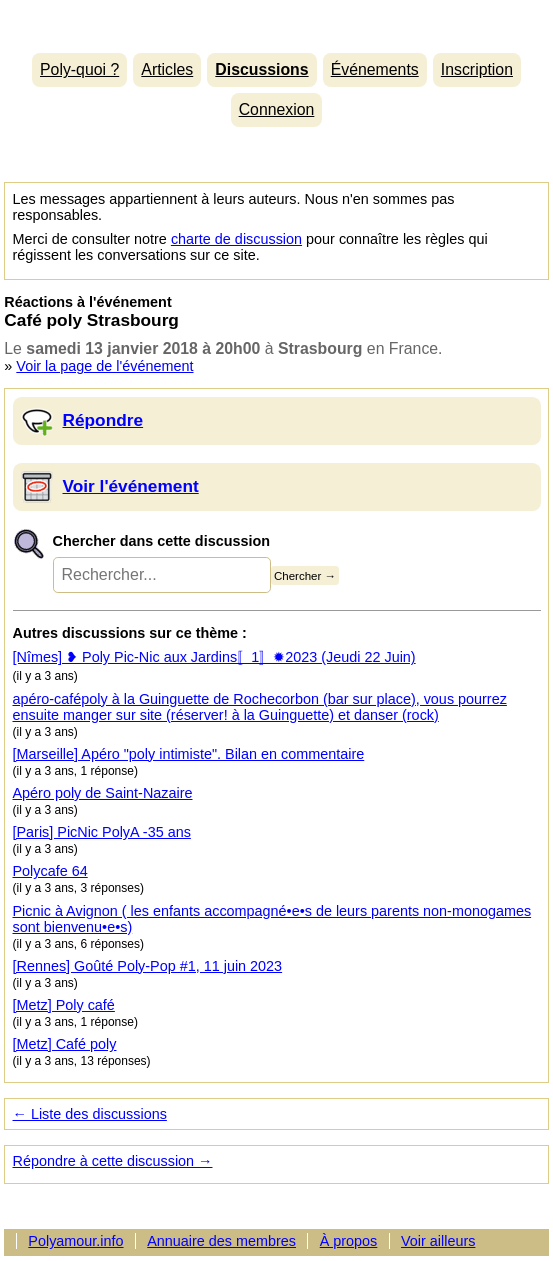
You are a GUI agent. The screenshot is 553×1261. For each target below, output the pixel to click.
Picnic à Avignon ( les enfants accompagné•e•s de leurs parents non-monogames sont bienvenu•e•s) (272, 919)
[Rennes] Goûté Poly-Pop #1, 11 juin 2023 (148, 966)
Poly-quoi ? (79, 69)
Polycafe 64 (50, 871)
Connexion (277, 109)
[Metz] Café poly (65, 1044)
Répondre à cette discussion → (113, 1161)
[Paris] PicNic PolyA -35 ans (102, 832)
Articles (167, 69)
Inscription (477, 69)
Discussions (261, 69)
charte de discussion (236, 239)
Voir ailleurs (438, 1241)
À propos (349, 1241)
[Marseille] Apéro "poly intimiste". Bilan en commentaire (189, 754)
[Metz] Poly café (64, 1005)
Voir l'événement (131, 486)
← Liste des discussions (90, 1114)
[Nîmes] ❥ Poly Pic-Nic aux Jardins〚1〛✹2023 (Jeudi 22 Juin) (214, 657)
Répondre (103, 420)
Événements (375, 69)
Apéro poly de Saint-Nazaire (103, 793)
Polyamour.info (276, 21)
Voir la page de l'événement (104, 366)
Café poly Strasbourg (91, 320)
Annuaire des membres (221, 1241)
